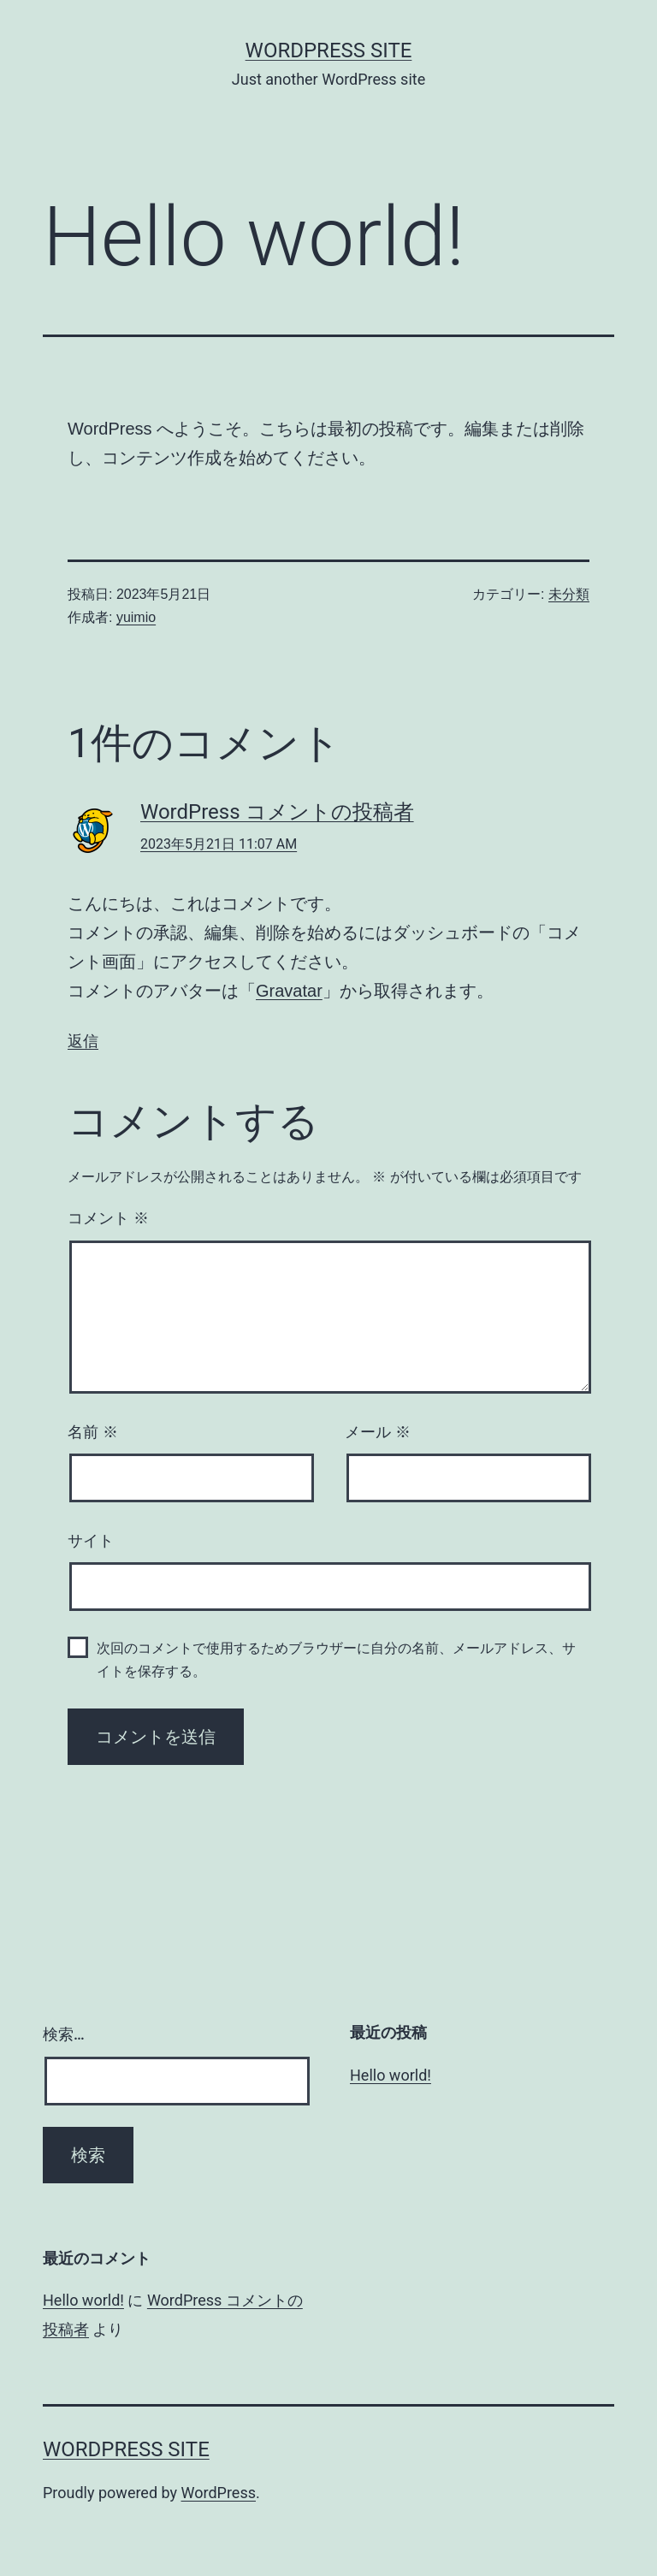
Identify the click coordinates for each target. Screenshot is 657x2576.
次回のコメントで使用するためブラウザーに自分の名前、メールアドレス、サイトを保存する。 (336, 1660)
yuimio (136, 617)
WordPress (218, 2493)
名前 (93, 1432)
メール (378, 1432)
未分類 (568, 594)
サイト (91, 1540)
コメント (108, 1218)
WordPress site (329, 50)
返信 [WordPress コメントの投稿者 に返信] (83, 1041)
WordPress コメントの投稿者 (277, 812)
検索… (64, 2034)
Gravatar (289, 990)
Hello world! (390, 2075)
